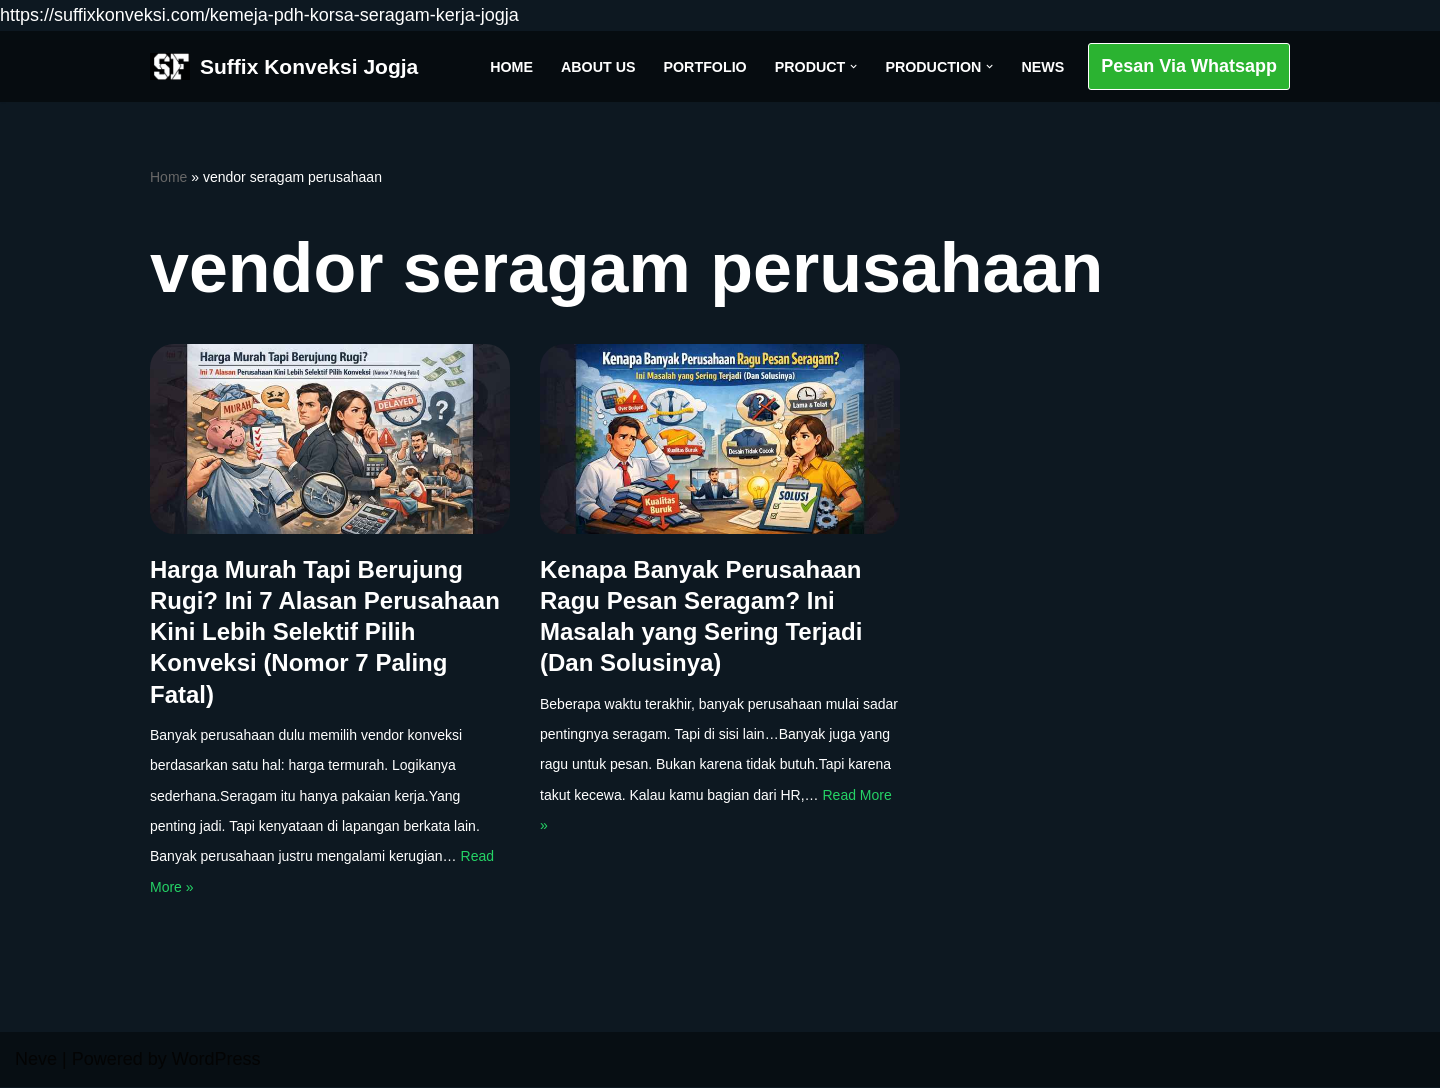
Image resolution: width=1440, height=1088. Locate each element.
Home (508, 66)
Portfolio (703, 66)
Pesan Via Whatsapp (1189, 66)
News (1042, 66)
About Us (595, 66)
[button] (852, 66)
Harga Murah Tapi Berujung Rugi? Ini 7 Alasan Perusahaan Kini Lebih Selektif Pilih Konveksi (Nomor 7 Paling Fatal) (325, 632)
